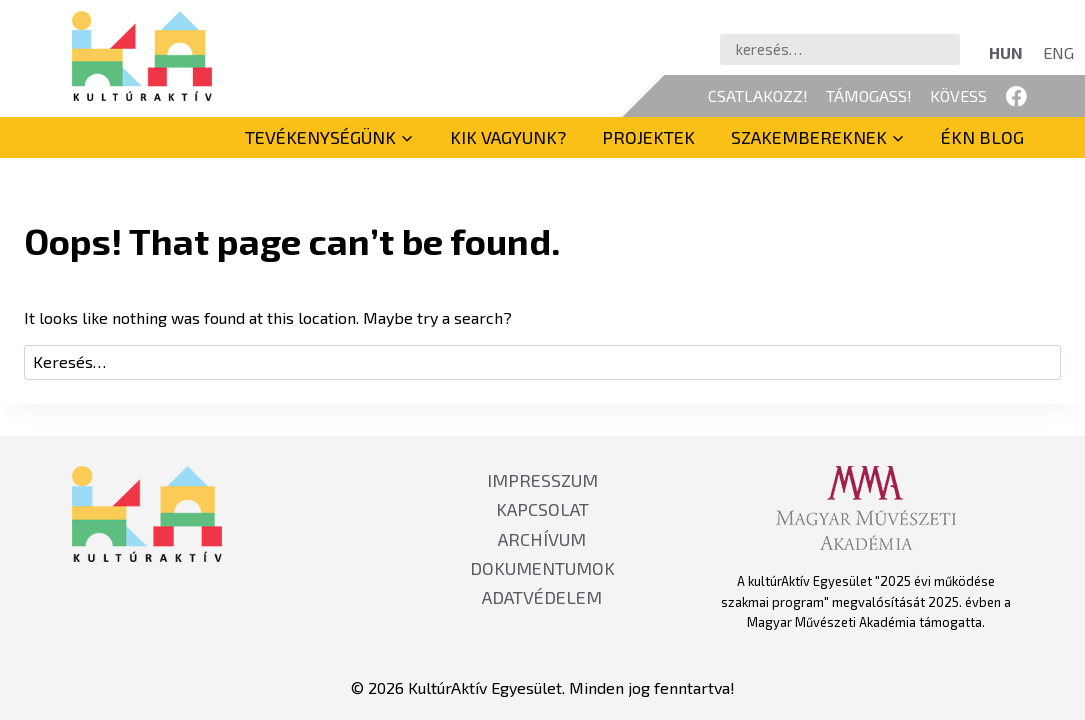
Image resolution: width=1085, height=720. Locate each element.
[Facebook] (1016, 96)
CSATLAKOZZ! (758, 95)
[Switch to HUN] (1006, 52)
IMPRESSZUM (542, 480)
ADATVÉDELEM (542, 597)
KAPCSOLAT (542, 509)
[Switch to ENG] (1058, 52)
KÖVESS (958, 95)
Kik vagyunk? (508, 137)
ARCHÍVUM (542, 539)
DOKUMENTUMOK (542, 568)
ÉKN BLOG (982, 137)
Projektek (648, 137)
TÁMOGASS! (869, 95)
